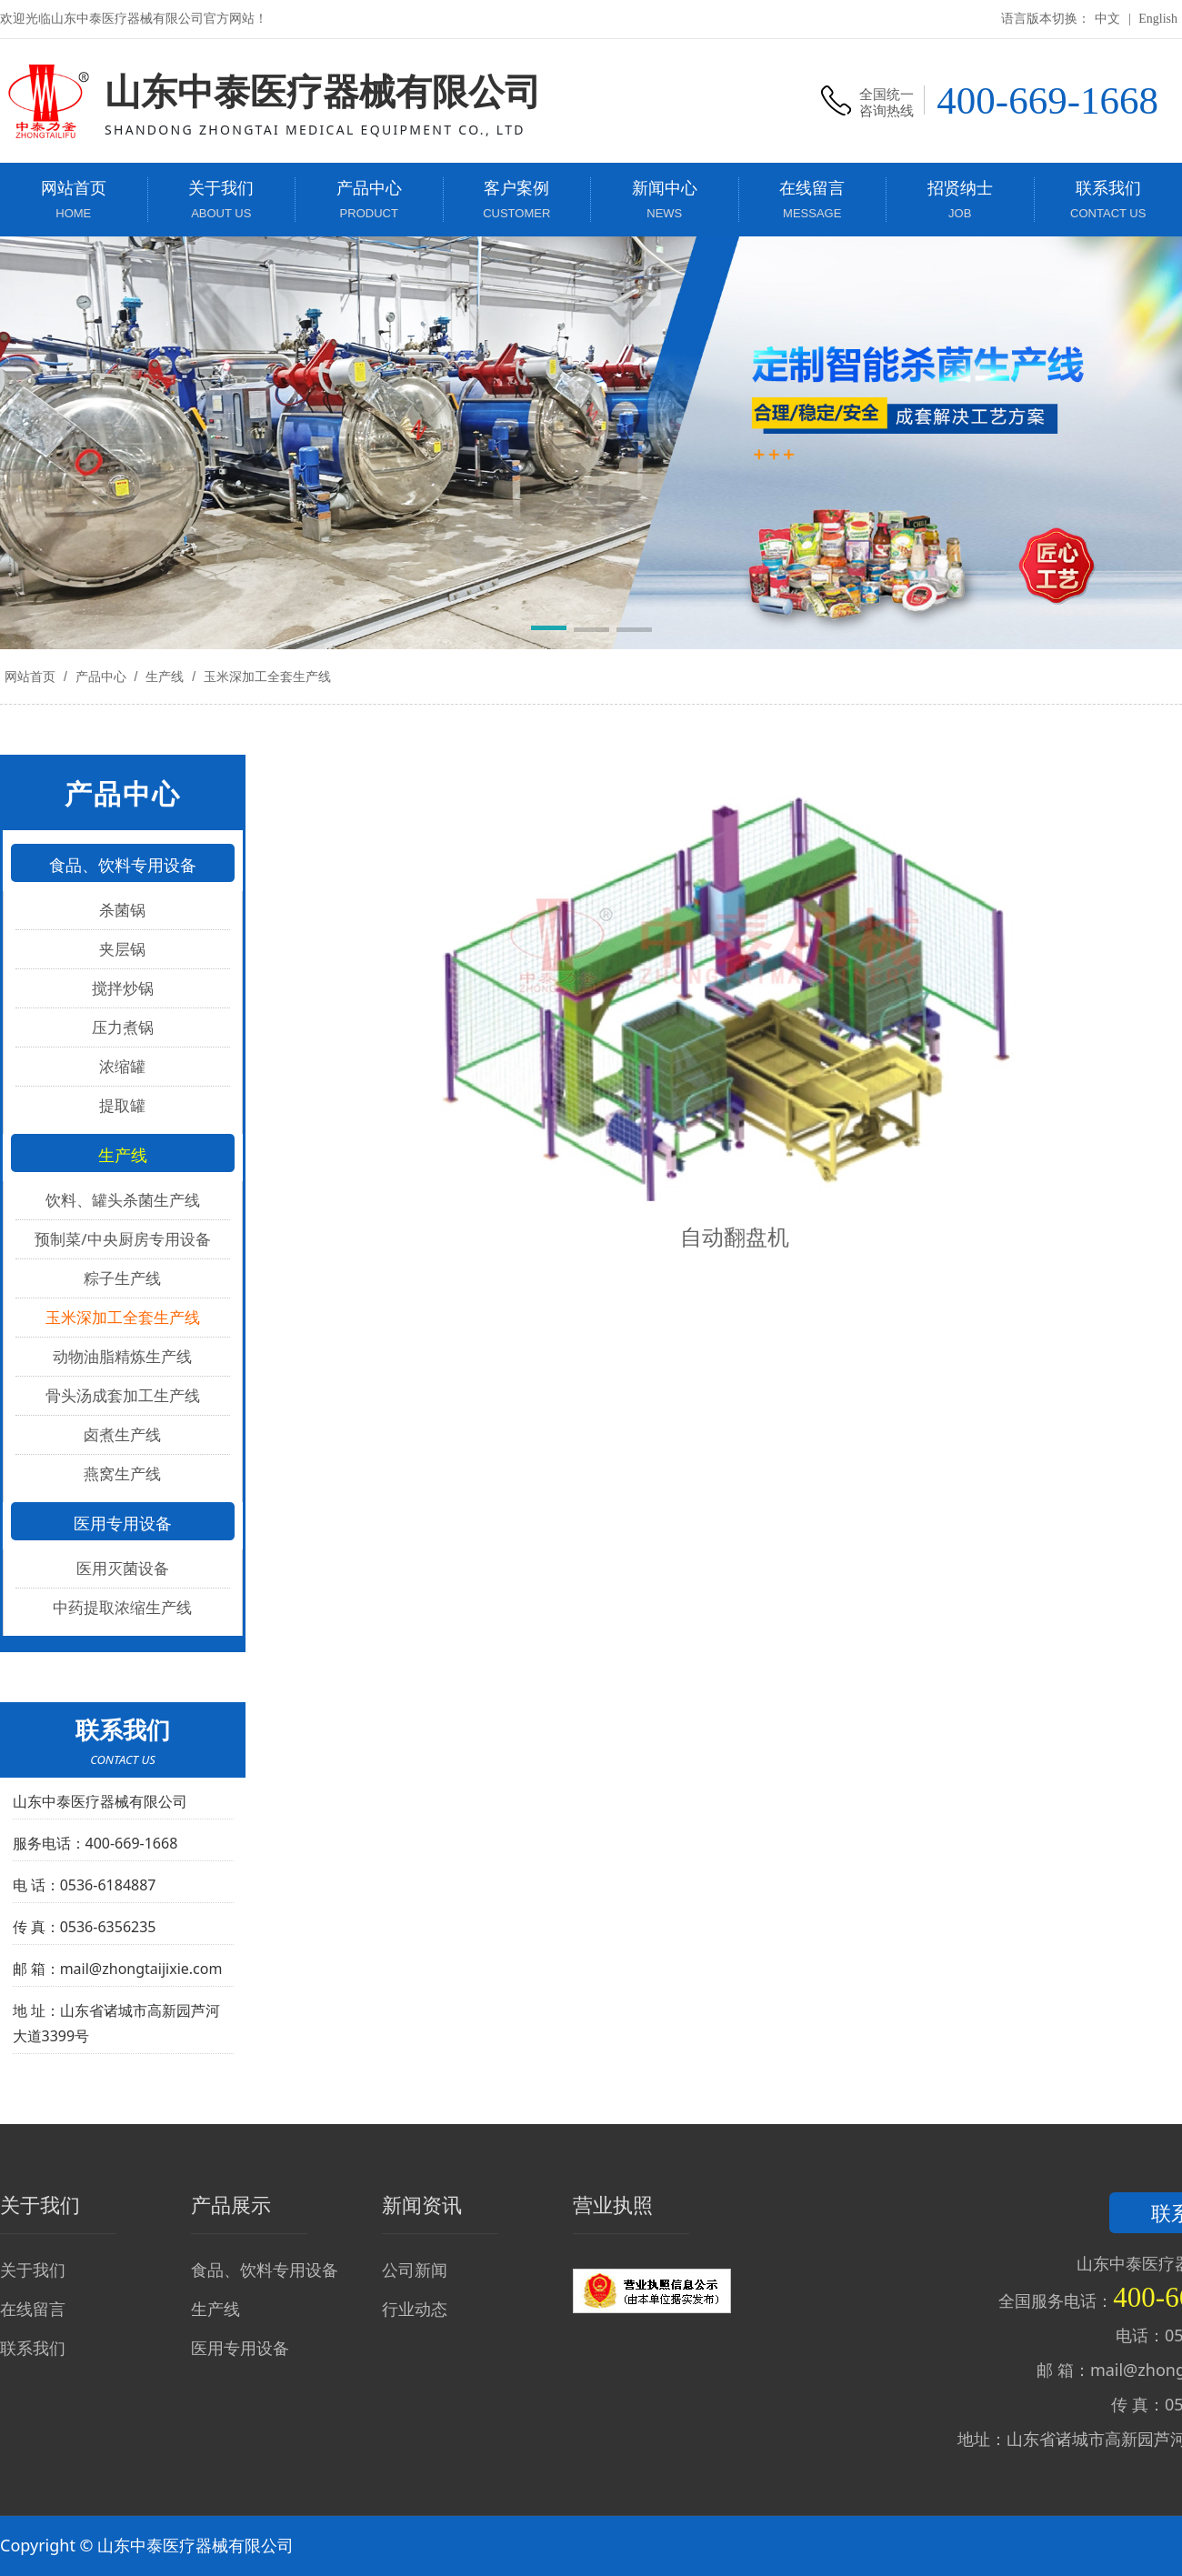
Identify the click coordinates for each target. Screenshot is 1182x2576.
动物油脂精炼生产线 (122, 1356)
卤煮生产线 (122, 1434)
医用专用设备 (240, 2348)
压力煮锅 (123, 1027)
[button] (548, 631)
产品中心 (101, 676)
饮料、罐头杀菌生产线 (122, 1199)
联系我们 (32, 2348)
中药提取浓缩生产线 (122, 1607)
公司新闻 (414, 2269)
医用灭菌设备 (122, 1568)
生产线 (164, 676)
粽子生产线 (122, 1278)
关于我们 (32, 2269)
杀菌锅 (122, 909)
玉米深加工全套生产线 (265, 676)
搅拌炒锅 (123, 987)
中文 (1107, 18)
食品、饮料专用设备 (264, 2269)
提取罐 (122, 1105)
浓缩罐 (122, 1066)
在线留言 (32, 2309)
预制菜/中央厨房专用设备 (122, 1238)
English (1157, 18)
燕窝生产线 (122, 1473)
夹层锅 (122, 948)
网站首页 (30, 676)
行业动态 (414, 2309)
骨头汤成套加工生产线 (122, 1395)
